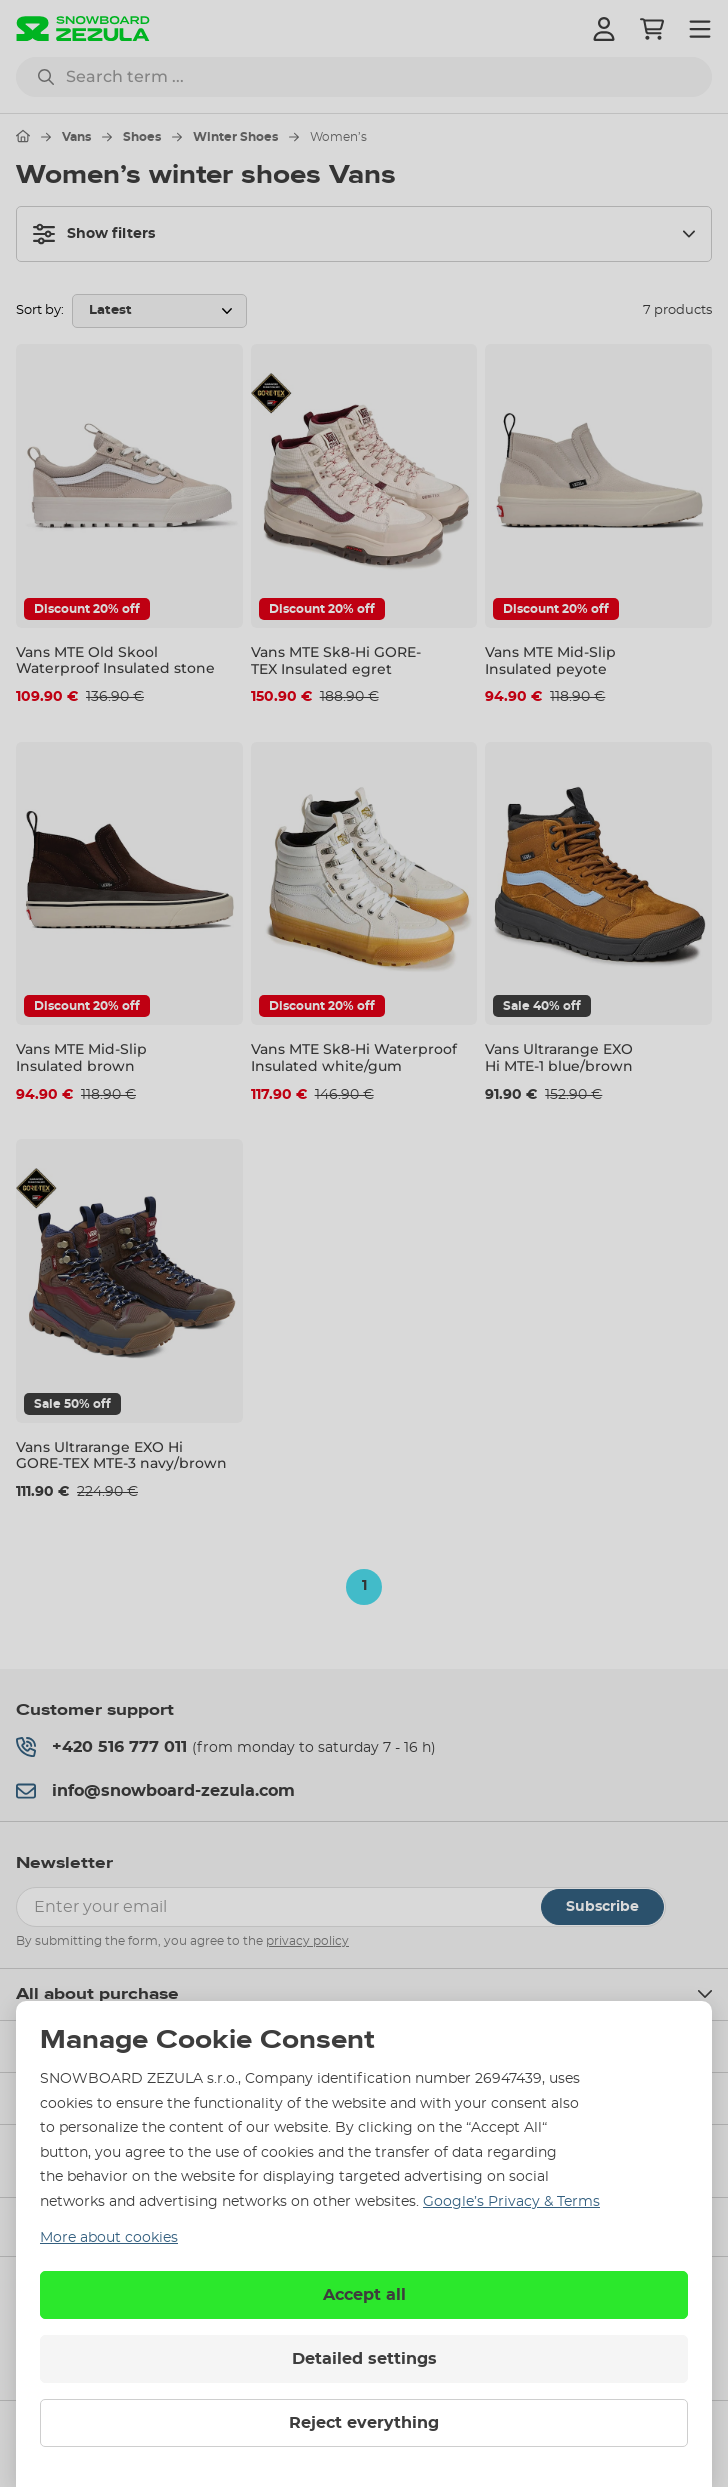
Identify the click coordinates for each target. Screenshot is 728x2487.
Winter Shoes (235, 137)
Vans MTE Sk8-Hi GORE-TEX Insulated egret (336, 660)
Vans (76, 137)
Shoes (142, 137)
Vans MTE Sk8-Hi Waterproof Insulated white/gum (354, 1057)
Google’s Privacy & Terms (511, 2202)
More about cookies (109, 2238)
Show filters (94, 234)
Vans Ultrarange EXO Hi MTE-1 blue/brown (559, 1057)
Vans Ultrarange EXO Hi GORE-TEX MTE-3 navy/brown (121, 1455)
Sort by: (40, 310)
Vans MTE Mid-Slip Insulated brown (81, 1057)
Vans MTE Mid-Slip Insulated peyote (550, 660)
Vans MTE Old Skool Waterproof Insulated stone (115, 660)
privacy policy (307, 1941)
